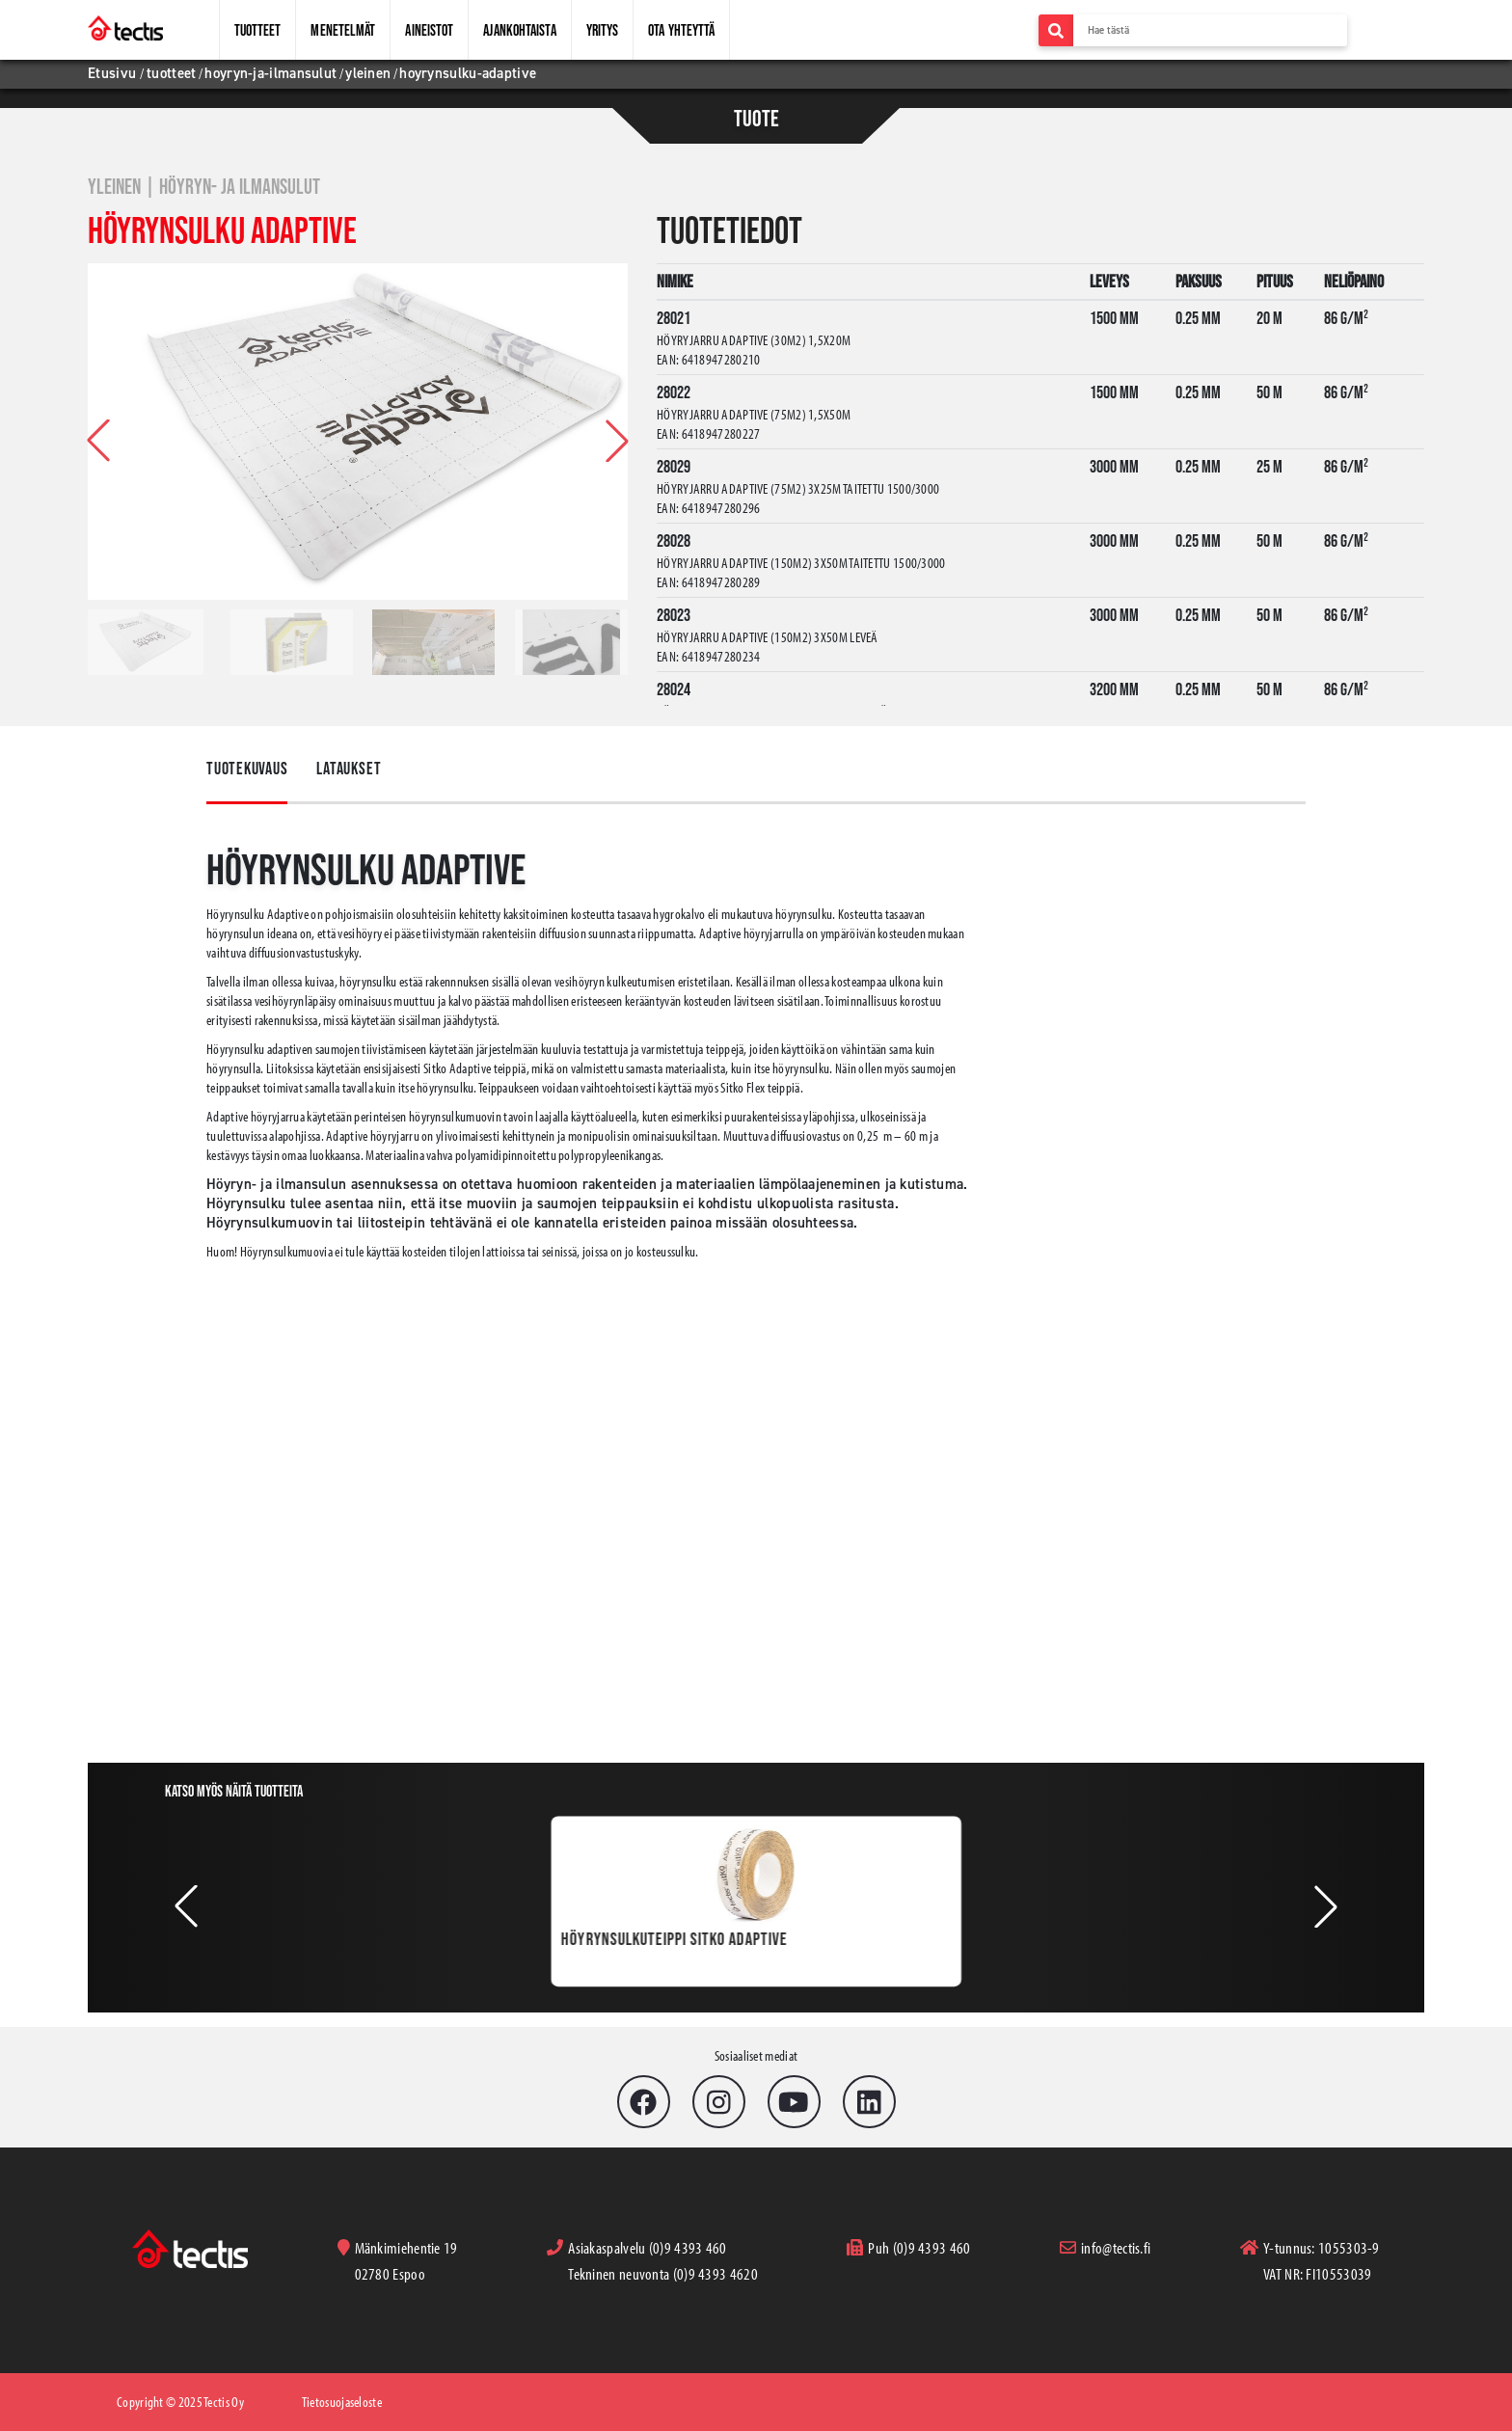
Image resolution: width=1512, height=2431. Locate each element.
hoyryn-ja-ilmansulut (270, 73)
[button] (617, 440)
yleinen (368, 73)
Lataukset (351, 768)
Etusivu (114, 73)
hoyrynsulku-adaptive (467, 73)
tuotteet (171, 73)
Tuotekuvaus (246, 768)
